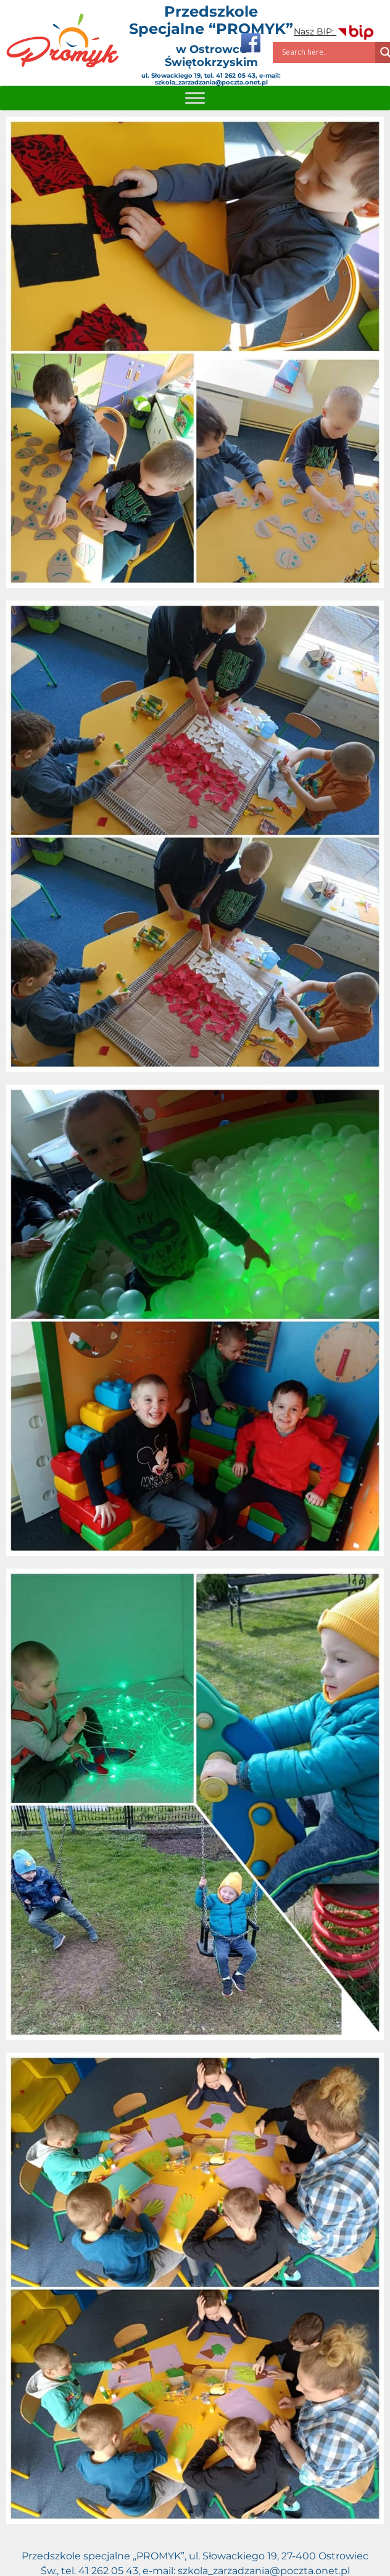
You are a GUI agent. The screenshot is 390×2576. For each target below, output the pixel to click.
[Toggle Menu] (195, 98)
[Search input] (327, 52)
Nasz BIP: (334, 31)
